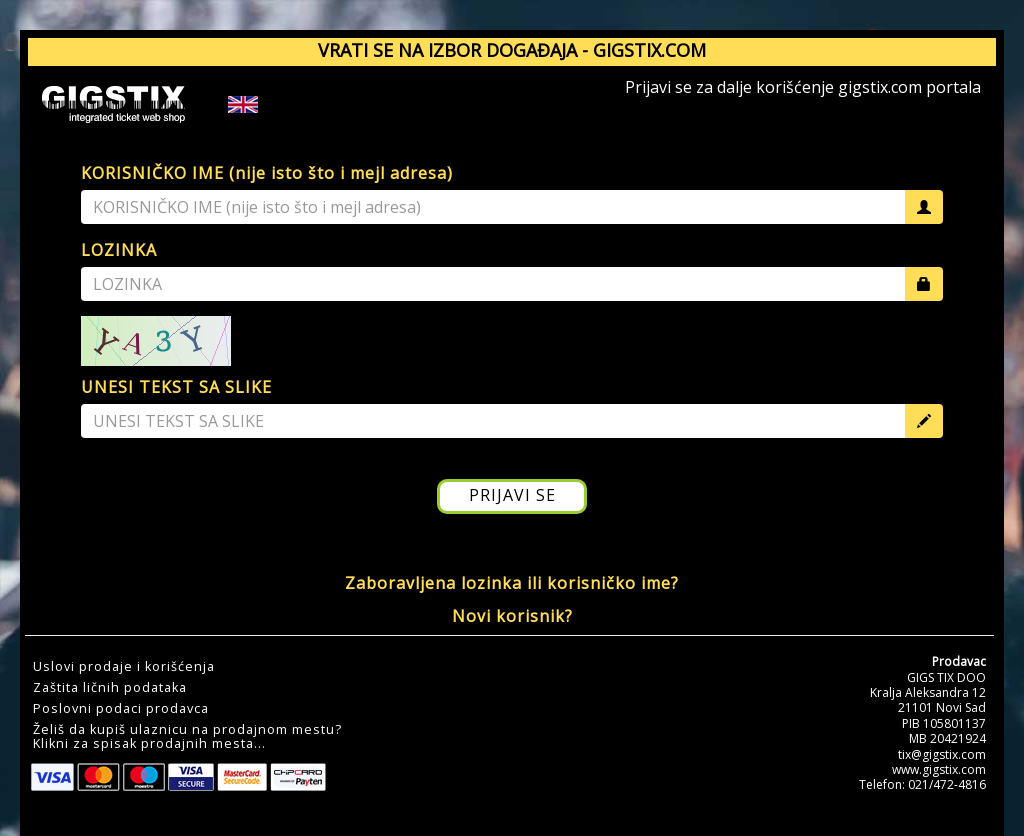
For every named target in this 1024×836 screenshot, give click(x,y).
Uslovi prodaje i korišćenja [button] (124, 667)
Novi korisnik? (512, 616)
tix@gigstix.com (942, 754)
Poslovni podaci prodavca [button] (121, 709)
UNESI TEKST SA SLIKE (176, 387)
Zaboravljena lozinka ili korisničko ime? (512, 583)
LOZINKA (119, 250)
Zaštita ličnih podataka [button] (110, 688)
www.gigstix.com (939, 769)
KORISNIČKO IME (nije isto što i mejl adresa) (267, 173)
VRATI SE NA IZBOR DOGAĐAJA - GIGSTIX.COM (512, 50)
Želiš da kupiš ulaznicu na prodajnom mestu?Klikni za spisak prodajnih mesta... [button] (187, 737)
